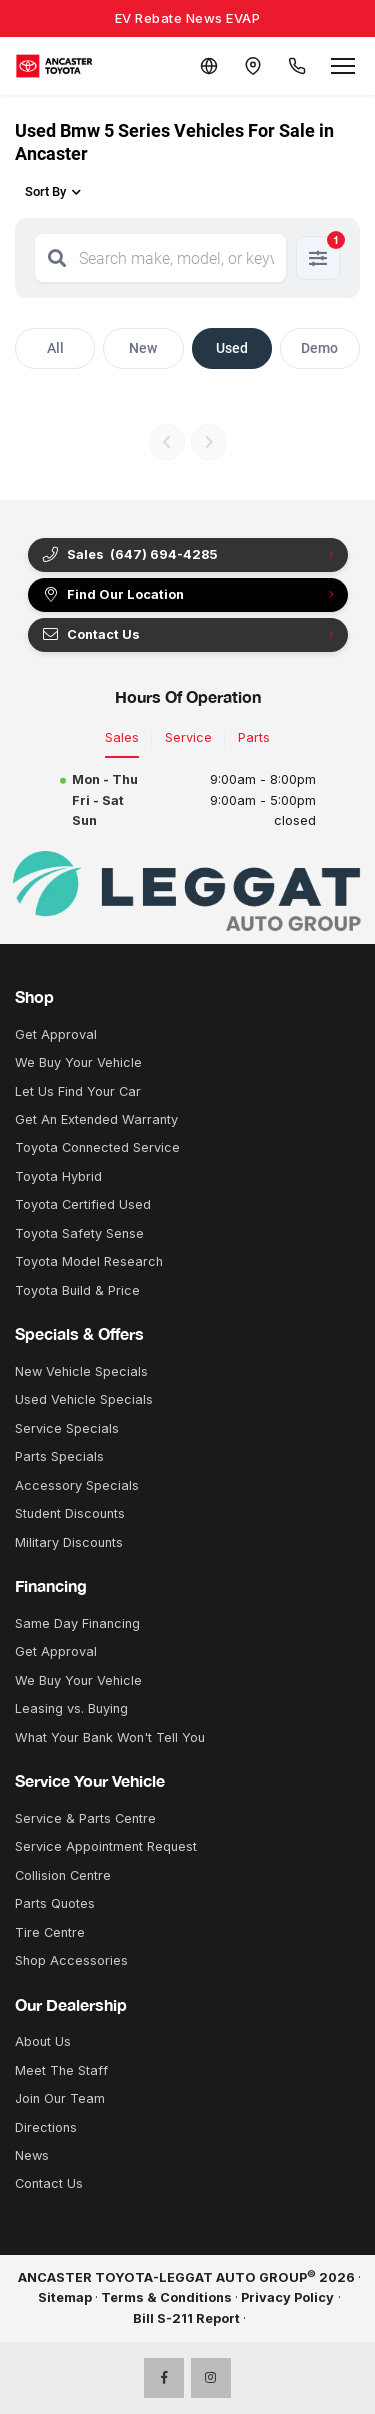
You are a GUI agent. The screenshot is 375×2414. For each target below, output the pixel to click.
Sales (122, 737)
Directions (46, 2127)
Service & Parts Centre (85, 1818)
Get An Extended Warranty (96, 1119)
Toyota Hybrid (58, 1176)
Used (232, 348)
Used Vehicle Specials (84, 1399)
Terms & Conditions (166, 2297)
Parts (254, 737)
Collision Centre (63, 1875)
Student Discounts (70, 1513)
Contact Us (90, 635)
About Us (43, 2041)
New (143, 348)
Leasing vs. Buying (71, 1708)
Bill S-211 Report (186, 2318)
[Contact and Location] (253, 66)
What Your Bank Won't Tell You (110, 1737)
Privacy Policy (287, 2297)
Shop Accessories (71, 1960)
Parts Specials (59, 1456)
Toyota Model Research (89, 1261)
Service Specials (67, 1428)
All (55, 348)
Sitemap (65, 2297)
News (32, 2155)
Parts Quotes (55, 1903)
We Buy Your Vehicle (78, 1062)
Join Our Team (60, 2098)
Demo (319, 348)
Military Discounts (69, 1542)
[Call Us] (297, 66)
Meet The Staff (61, 2070)
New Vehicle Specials (81, 1371)
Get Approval (56, 1034)
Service (188, 737)
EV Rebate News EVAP (188, 18)
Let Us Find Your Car (78, 1091)
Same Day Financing (77, 1623)
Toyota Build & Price (77, 1290)
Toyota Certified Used (83, 1204)
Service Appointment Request (106, 1846)
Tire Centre (50, 1932)
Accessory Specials (77, 1485)
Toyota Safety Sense (79, 1233)
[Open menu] (343, 66)
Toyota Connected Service (97, 1147)
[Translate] (209, 66)
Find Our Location (112, 595)
